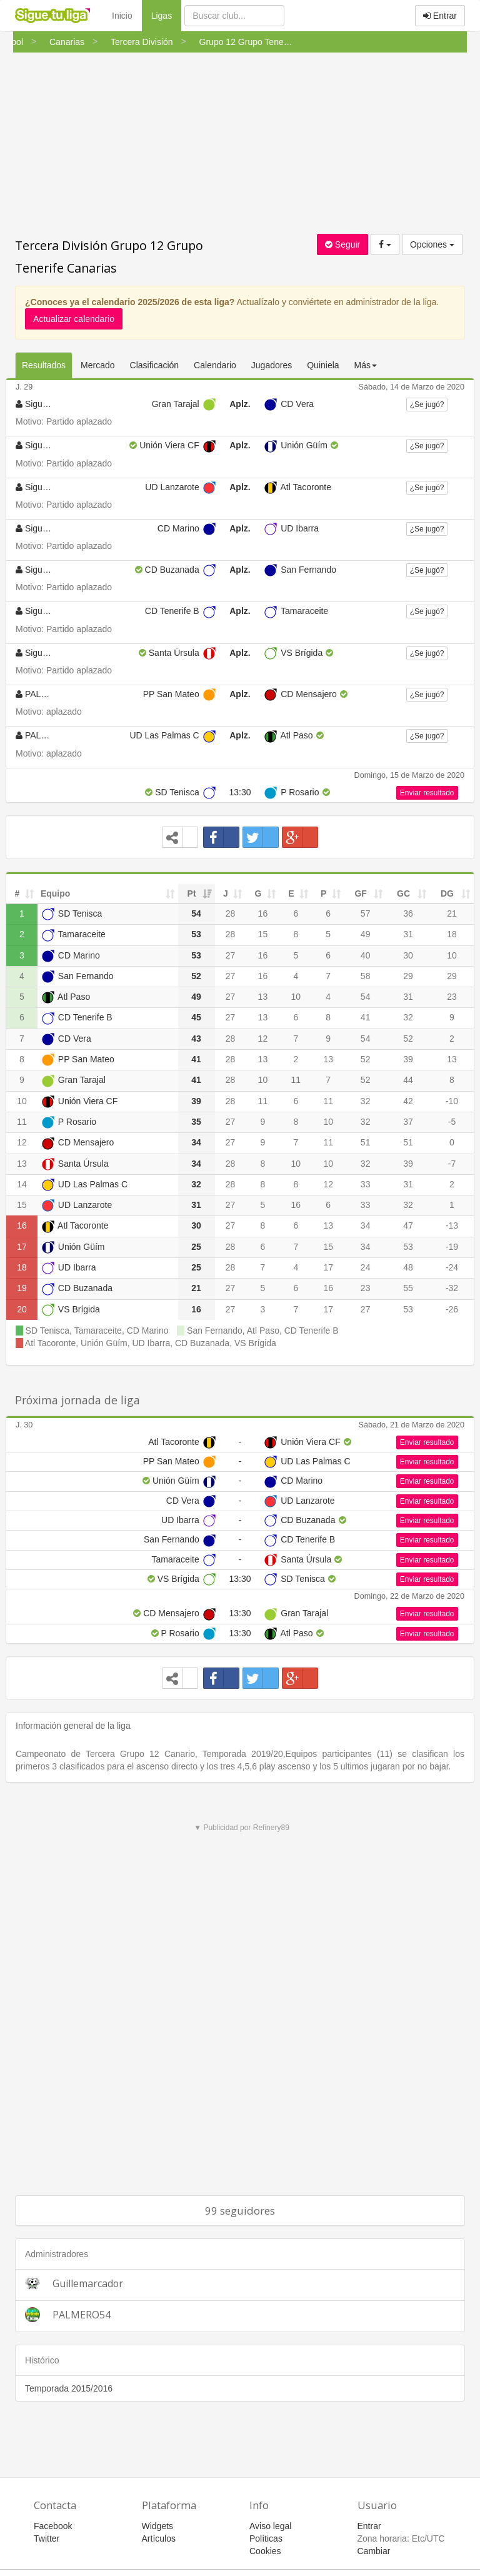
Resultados (44, 365)
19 (22, 1288)
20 (22, 1309)
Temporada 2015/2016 (68, 2388)
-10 (452, 1101)
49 (366, 934)
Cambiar (374, 2551)
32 (408, 1017)
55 (408, 1288)
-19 (452, 1247)
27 (231, 955)
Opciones (432, 244)
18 (452, 934)
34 (366, 1225)
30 (408, 955)
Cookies (265, 2551)
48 (408, 1267)
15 (263, 934)
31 (408, 934)
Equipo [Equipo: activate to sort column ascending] (55, 893)
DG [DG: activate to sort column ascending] (447, 893)
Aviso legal (270, 2526)
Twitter (46, 2538)
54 (366, 997)
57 (366, 913)
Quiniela (323, 365)
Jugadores (271, 365)
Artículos (159, 2538)
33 (366, 1184)
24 (366, 1267)
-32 (452, 1288)
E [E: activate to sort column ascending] (291, 893)
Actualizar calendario (73, 319)
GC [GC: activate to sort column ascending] (403, 893)
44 (408, 1080)
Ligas (166, 15)
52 (408, 1039)
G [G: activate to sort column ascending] (257, 893)
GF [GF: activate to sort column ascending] (360, 893)
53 (408, 1247)
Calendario (215, 365)
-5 (452, 1122)
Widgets (158, 2526)
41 (366, 1017)
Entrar (440, 16)
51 (366, 1142)
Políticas (265, 2538)
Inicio (122, 16)
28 (231, 913)
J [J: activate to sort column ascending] (225, 893)
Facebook (53, 2526)
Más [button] (365, 365)
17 (22, 1247)
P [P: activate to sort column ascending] (323, 893)
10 (452, 955)
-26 (452, 1309)
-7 (452, 1164)
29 (408, 976)
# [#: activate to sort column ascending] (17, 893)
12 (263, 1039)
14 (22, 1184)
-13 (452, 1225)
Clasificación (154, 365)
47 (408, 1225)
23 (452, 997)
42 (408, 1101)
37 (408, 1122)
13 (263, 997)
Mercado (97, 365)
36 (408, 913)
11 (296, 1080)
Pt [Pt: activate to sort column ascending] (192, 893)
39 (408, 1059)
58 (366, 976)
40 (366, 955)
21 (452, 913)
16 (263, 913)
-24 (452, 1267)
